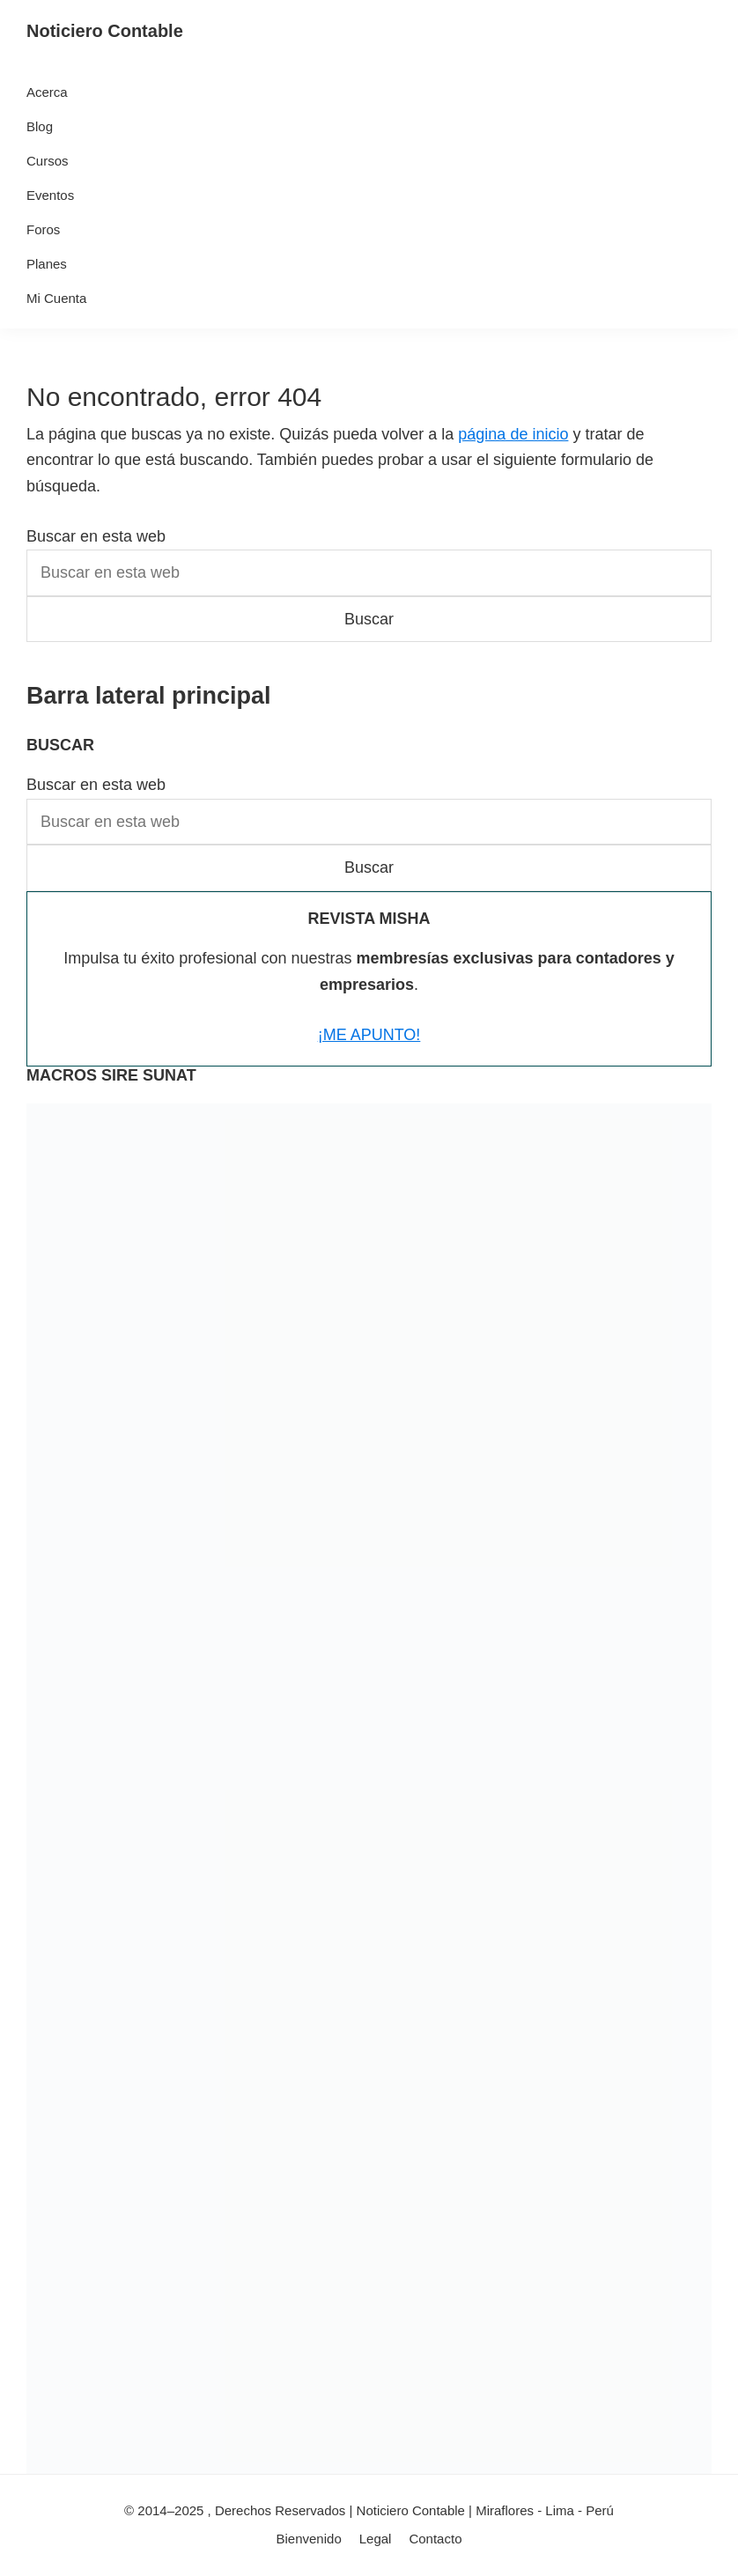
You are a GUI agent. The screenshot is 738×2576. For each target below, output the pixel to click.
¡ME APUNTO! (369, 1035)
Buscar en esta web (96, 536)
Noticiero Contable (104, 31)
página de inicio (513, 434)
